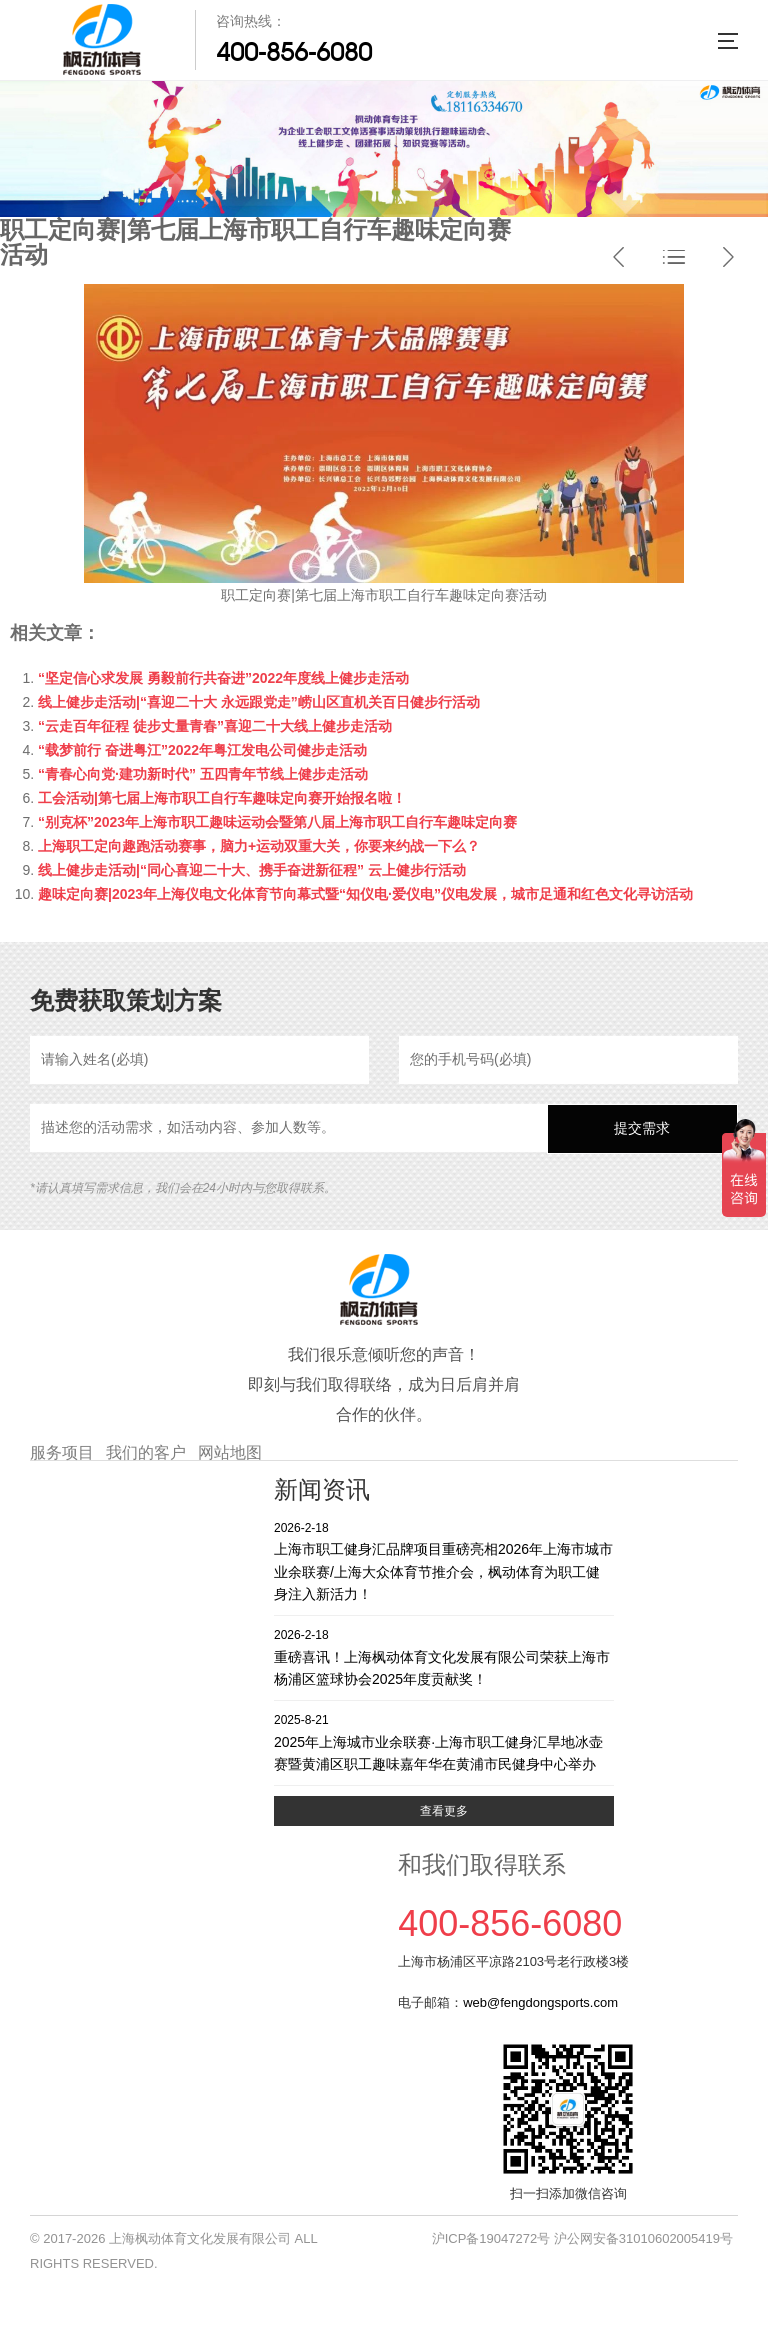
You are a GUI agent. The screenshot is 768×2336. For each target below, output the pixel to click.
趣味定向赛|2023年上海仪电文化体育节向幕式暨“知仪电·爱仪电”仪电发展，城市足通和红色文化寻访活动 (365, 894)
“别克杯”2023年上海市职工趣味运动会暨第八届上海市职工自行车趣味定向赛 (277, 822)
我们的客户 (146, 1452)
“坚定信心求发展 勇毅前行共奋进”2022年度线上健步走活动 (223, 678)
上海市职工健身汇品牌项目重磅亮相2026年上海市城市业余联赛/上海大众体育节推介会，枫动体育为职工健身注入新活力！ (444, 1560)
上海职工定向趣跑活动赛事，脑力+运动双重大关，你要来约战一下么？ (259, 846)
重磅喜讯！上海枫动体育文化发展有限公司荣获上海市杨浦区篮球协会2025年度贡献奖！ (444, 1656)
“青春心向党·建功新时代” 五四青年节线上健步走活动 (203, 774)
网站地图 (230, 1452)
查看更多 (444, 1811)
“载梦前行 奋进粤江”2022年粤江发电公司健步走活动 (202, 750)
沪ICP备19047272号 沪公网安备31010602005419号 (582, 2238)
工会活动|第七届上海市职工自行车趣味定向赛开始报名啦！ (222, 798)
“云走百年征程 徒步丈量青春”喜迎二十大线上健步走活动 (215, 726)
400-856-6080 (294, 52)
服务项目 (62, 1452)
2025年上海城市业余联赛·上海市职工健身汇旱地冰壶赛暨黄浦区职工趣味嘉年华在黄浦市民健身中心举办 (444, 1741)
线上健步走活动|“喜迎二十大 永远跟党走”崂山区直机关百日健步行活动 (259, 702)
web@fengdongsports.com (540, 2002)
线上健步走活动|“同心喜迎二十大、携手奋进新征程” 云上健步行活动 (252, 870)
